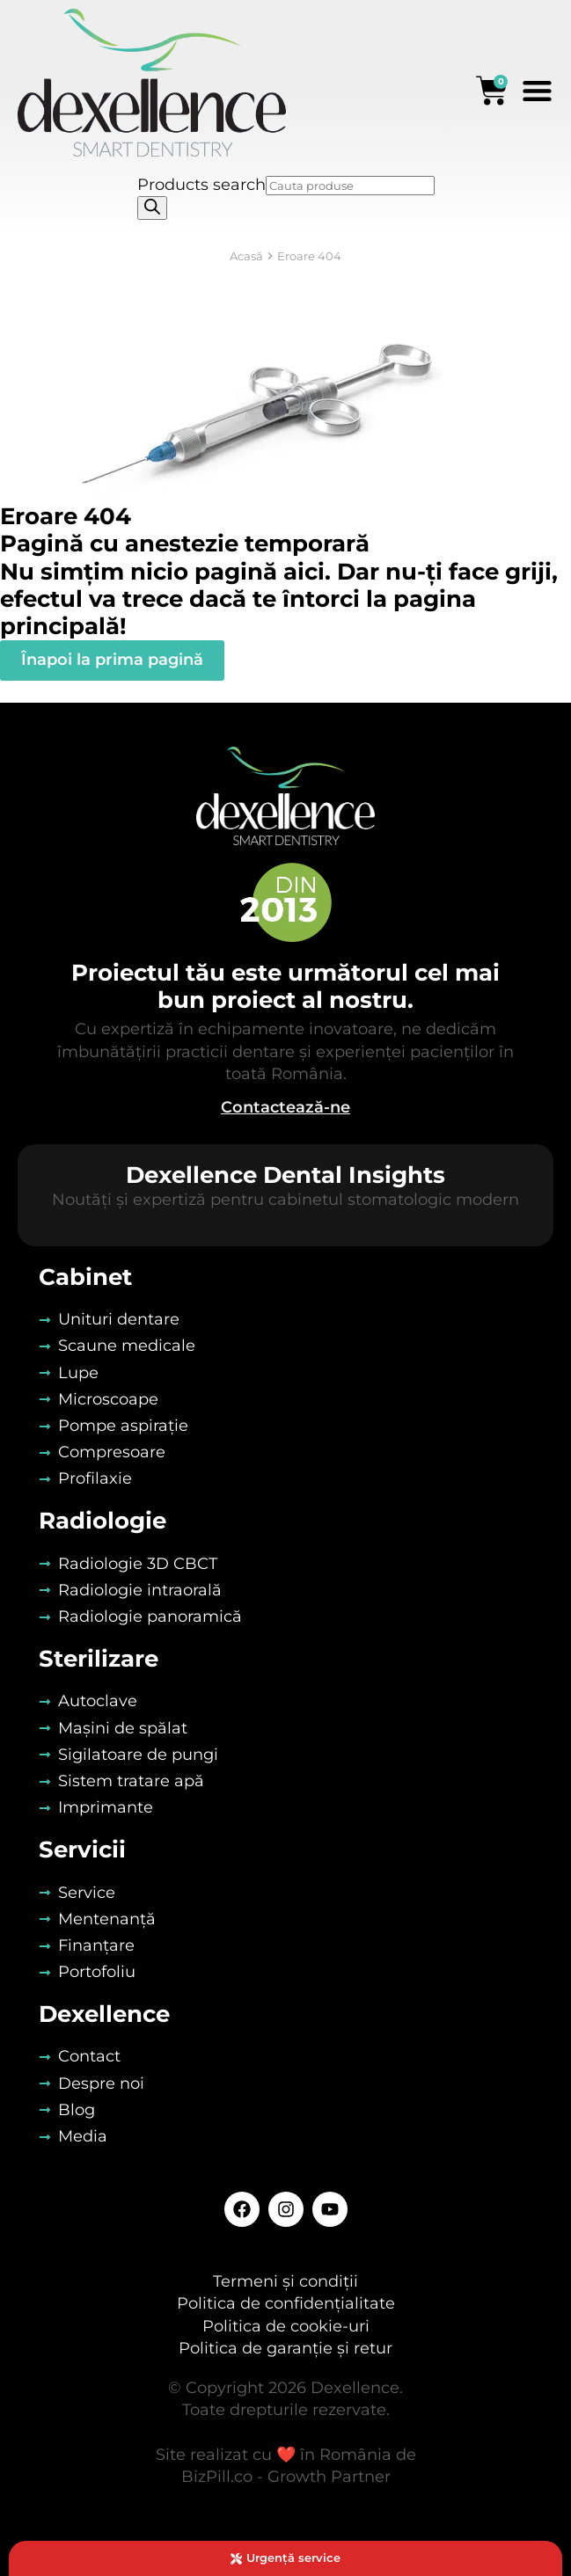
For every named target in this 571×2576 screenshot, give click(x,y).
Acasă (246, 256)
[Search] (152, 208)
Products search (201, 184)
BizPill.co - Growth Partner (286, 2476)
